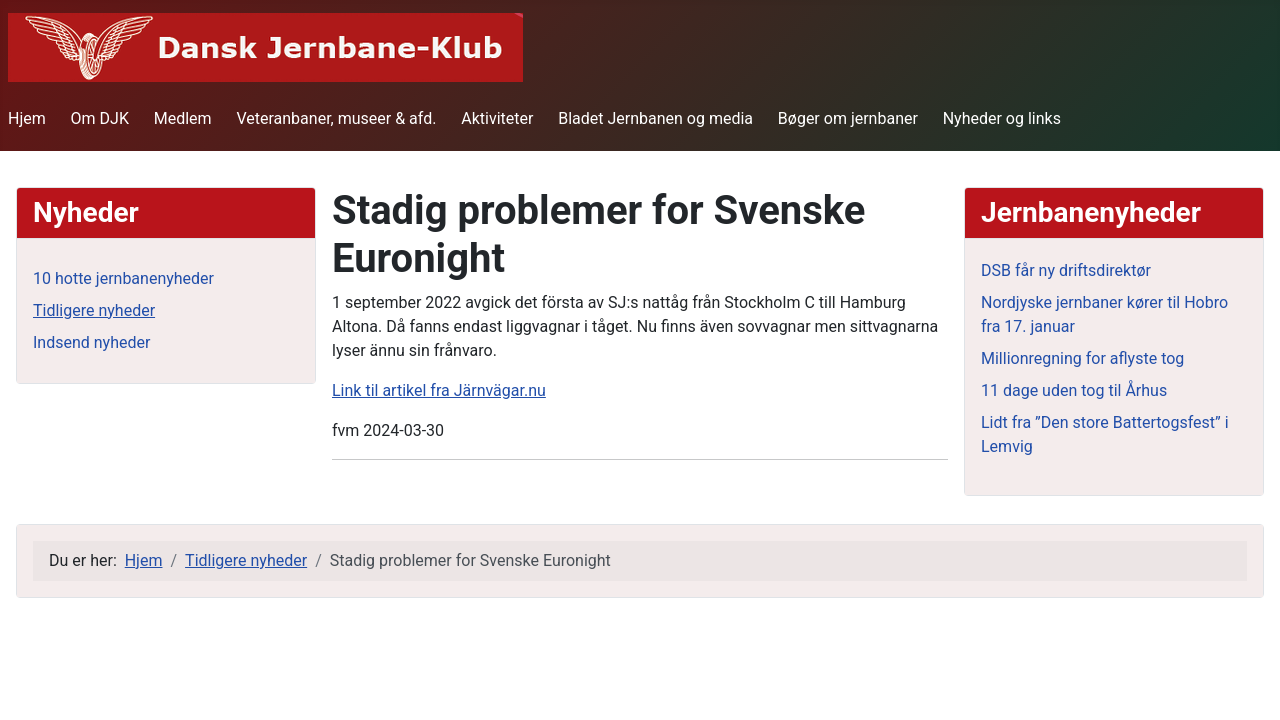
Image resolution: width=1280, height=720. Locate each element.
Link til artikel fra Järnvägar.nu (439, 390)
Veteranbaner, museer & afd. (336, 118)
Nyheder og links (1002, 118)
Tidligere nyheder (94, 310)
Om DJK (100, 118)
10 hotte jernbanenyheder (123, 278)
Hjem (27, 118)
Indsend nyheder (91, 342)
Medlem (183, 118)
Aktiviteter (497, 118)
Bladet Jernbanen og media (655, 118)
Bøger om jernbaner (848, 118)
